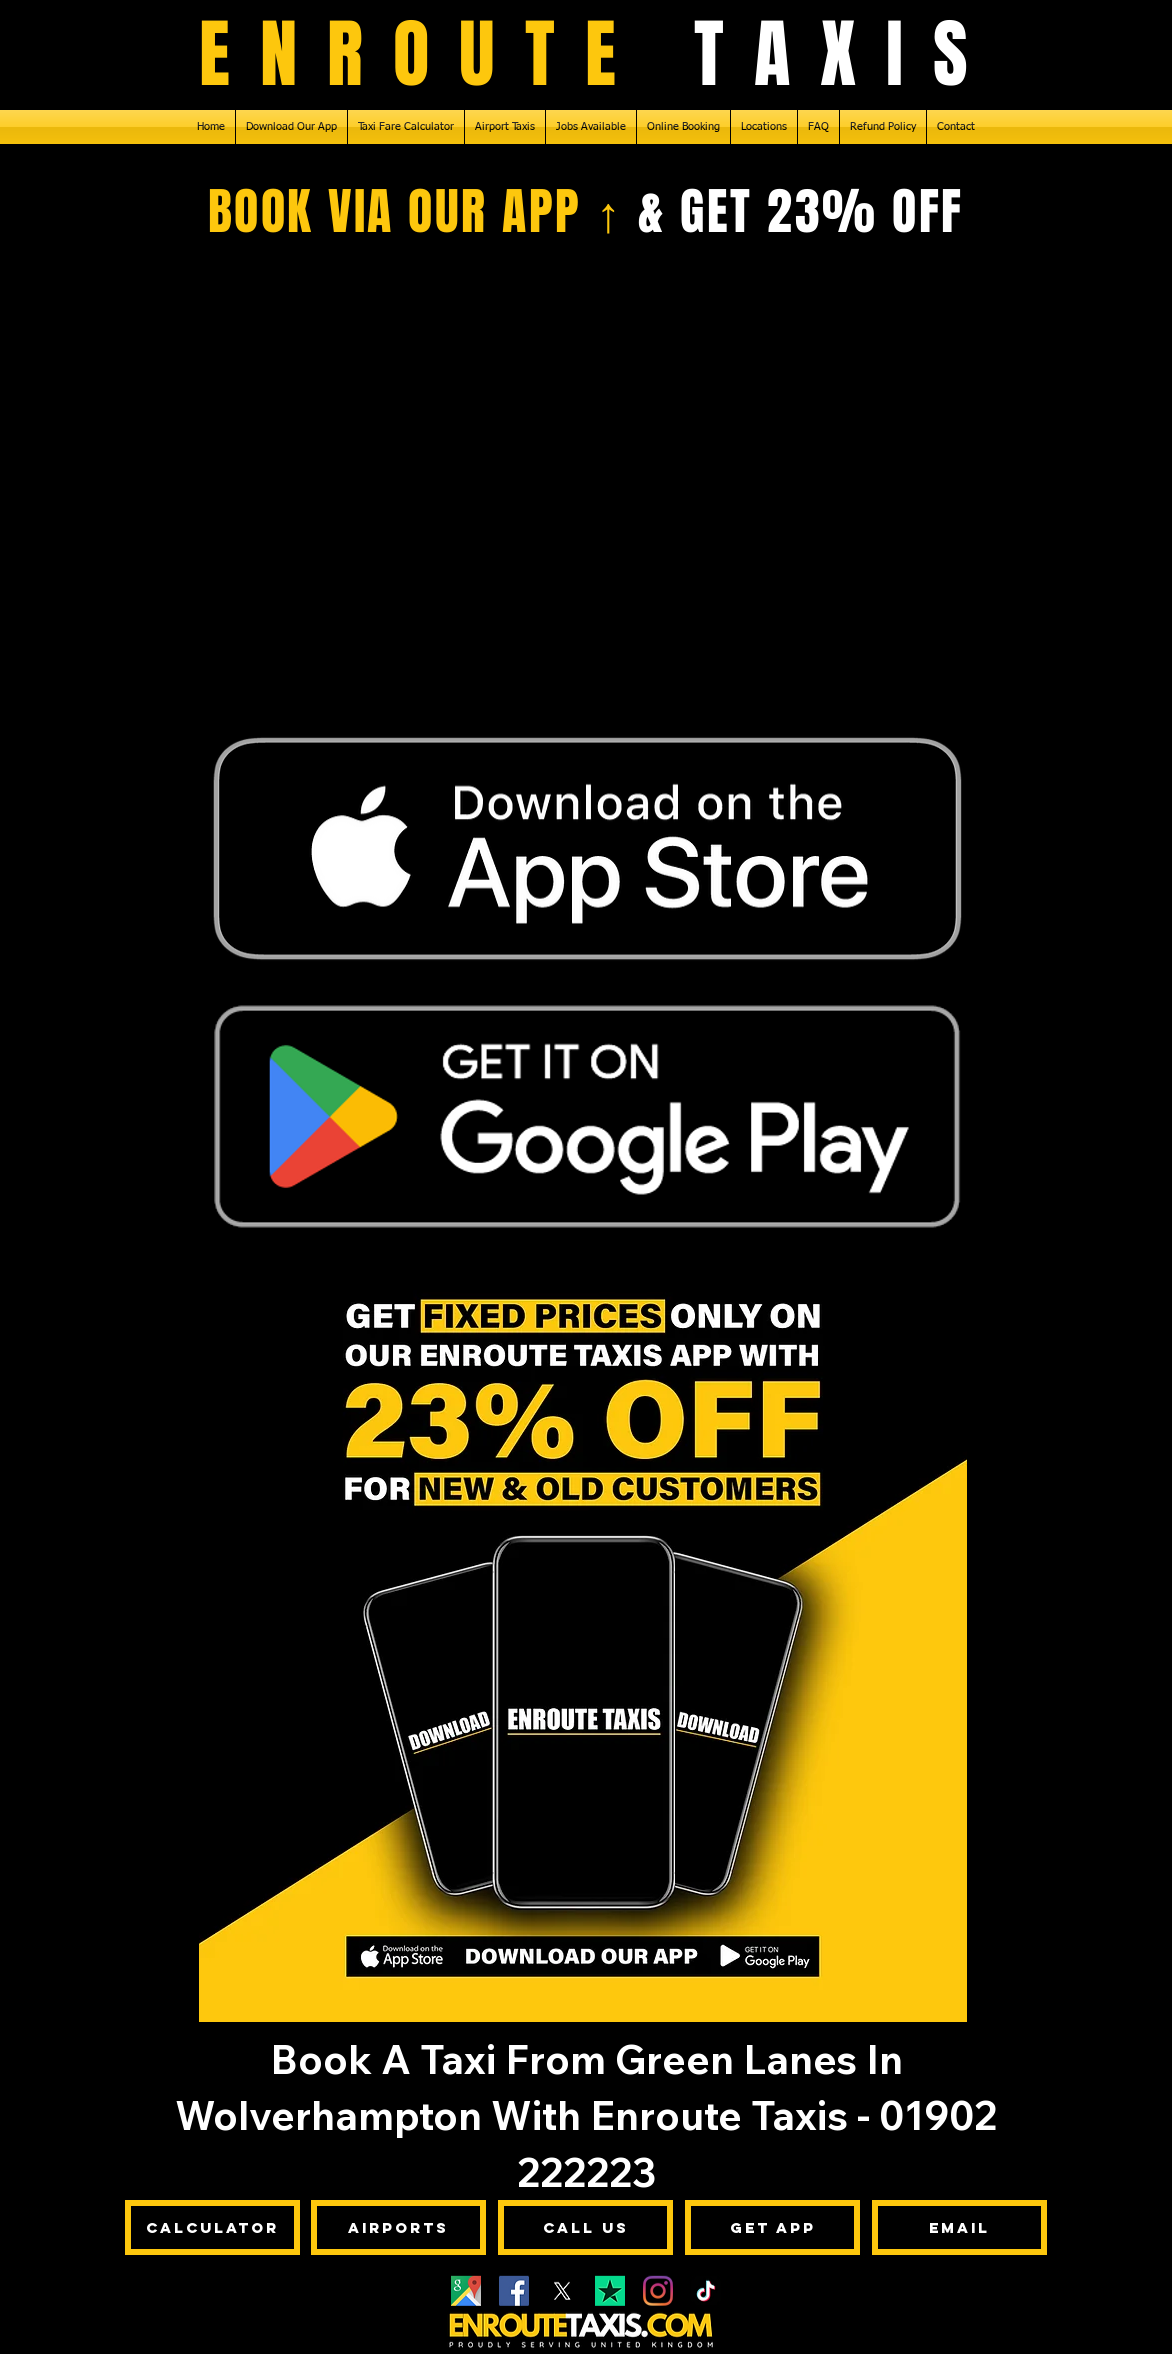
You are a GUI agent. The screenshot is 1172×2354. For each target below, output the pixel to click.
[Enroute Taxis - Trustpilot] (610, 2291)
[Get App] (772, 2227)
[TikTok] (706, 2291)
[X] (562, 2291)
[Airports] (398, 2227)
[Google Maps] (466, 2291)
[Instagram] (658, 2291)
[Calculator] (212, 2227)
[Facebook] (514, 2291)
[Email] (959, 2227)
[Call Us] (585, 2227)
